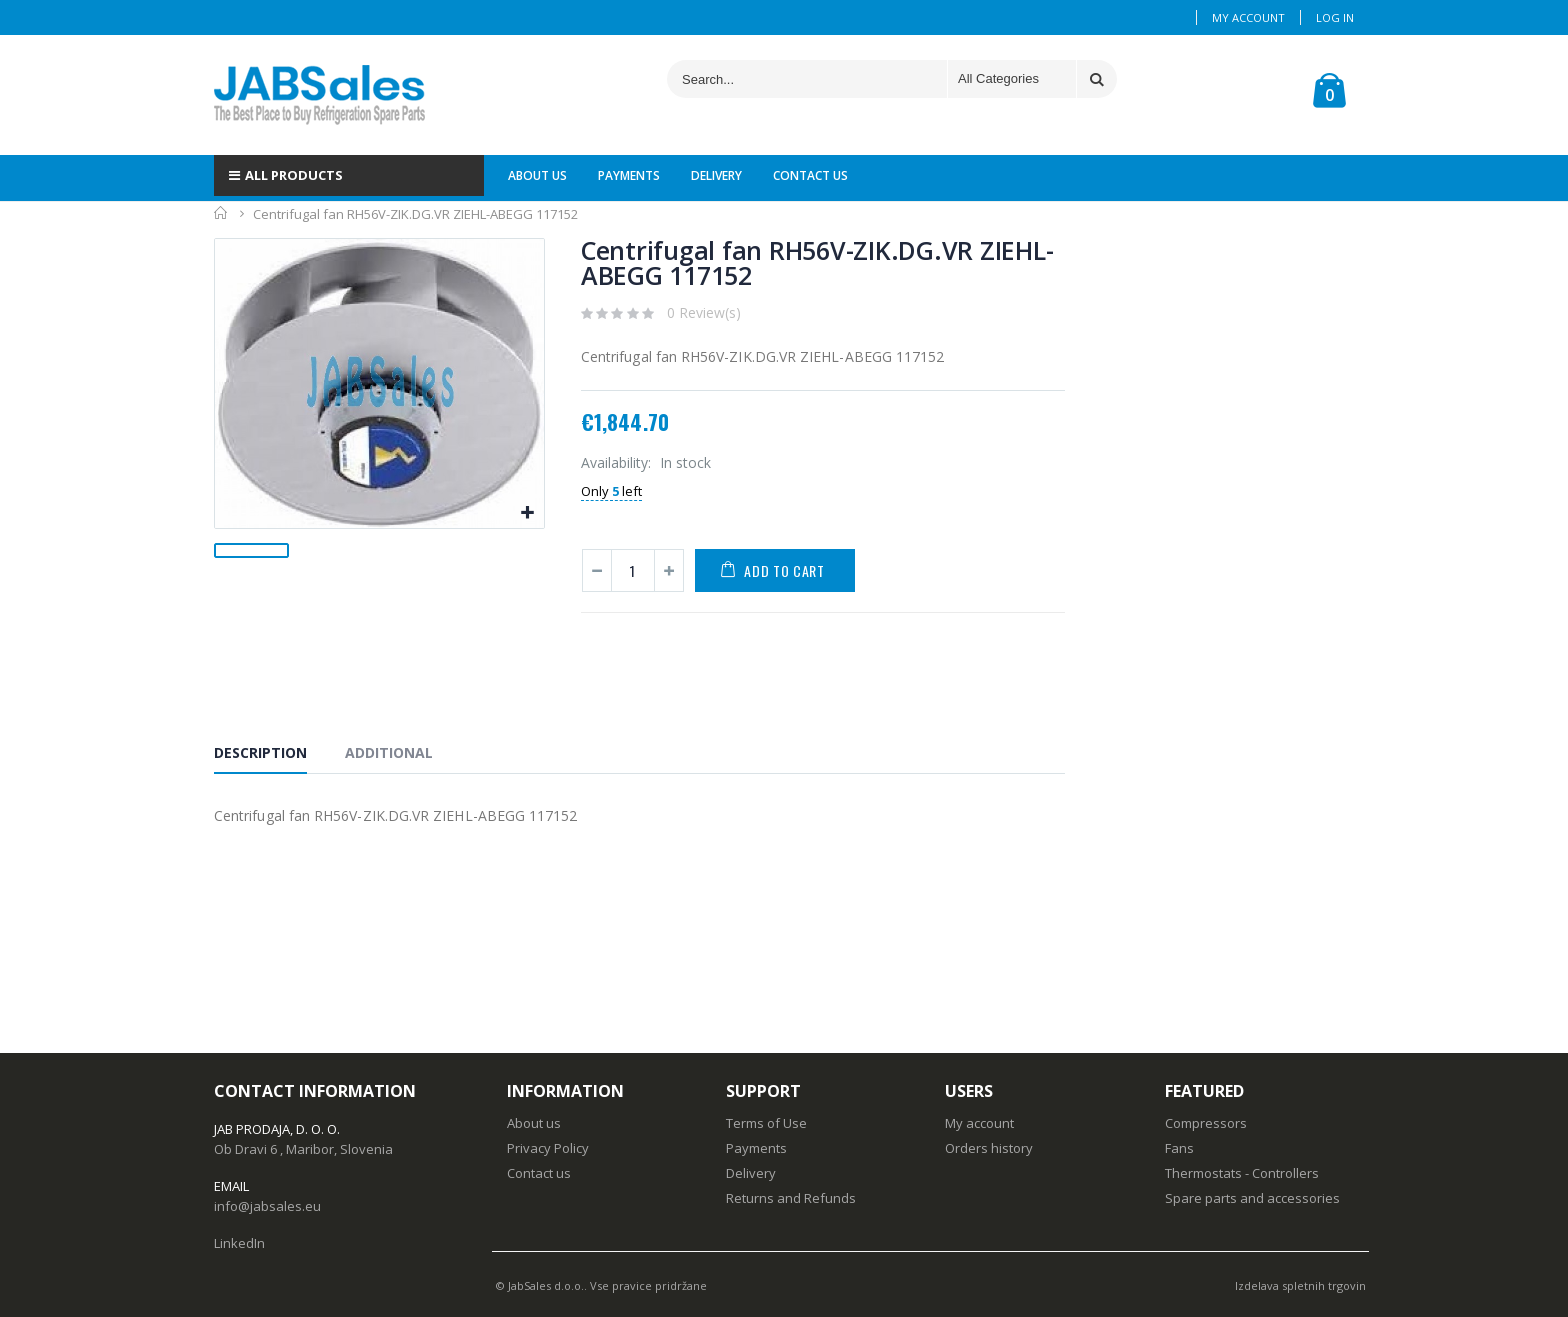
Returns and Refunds (791, 1198)
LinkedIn (239, 1243)
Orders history (989, 1148)
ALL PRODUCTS (286, 175)
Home (221, 213)
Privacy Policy (548, 1148)
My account (979, 1123)
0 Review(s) (704, 312)
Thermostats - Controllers (1242, 1173)
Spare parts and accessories (1252, 1198)
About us (534, 1123)
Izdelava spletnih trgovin (1300, 1285)
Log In (1335, 17)
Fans (1179, 1148)
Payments (756, 1148)
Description (260, 752)
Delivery (751, 1173)
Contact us (539, 1173)
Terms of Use (766, 1123)
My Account (1248, 17)
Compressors (1206, 1123)
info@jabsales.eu (267, 1206)
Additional (389, 752)
